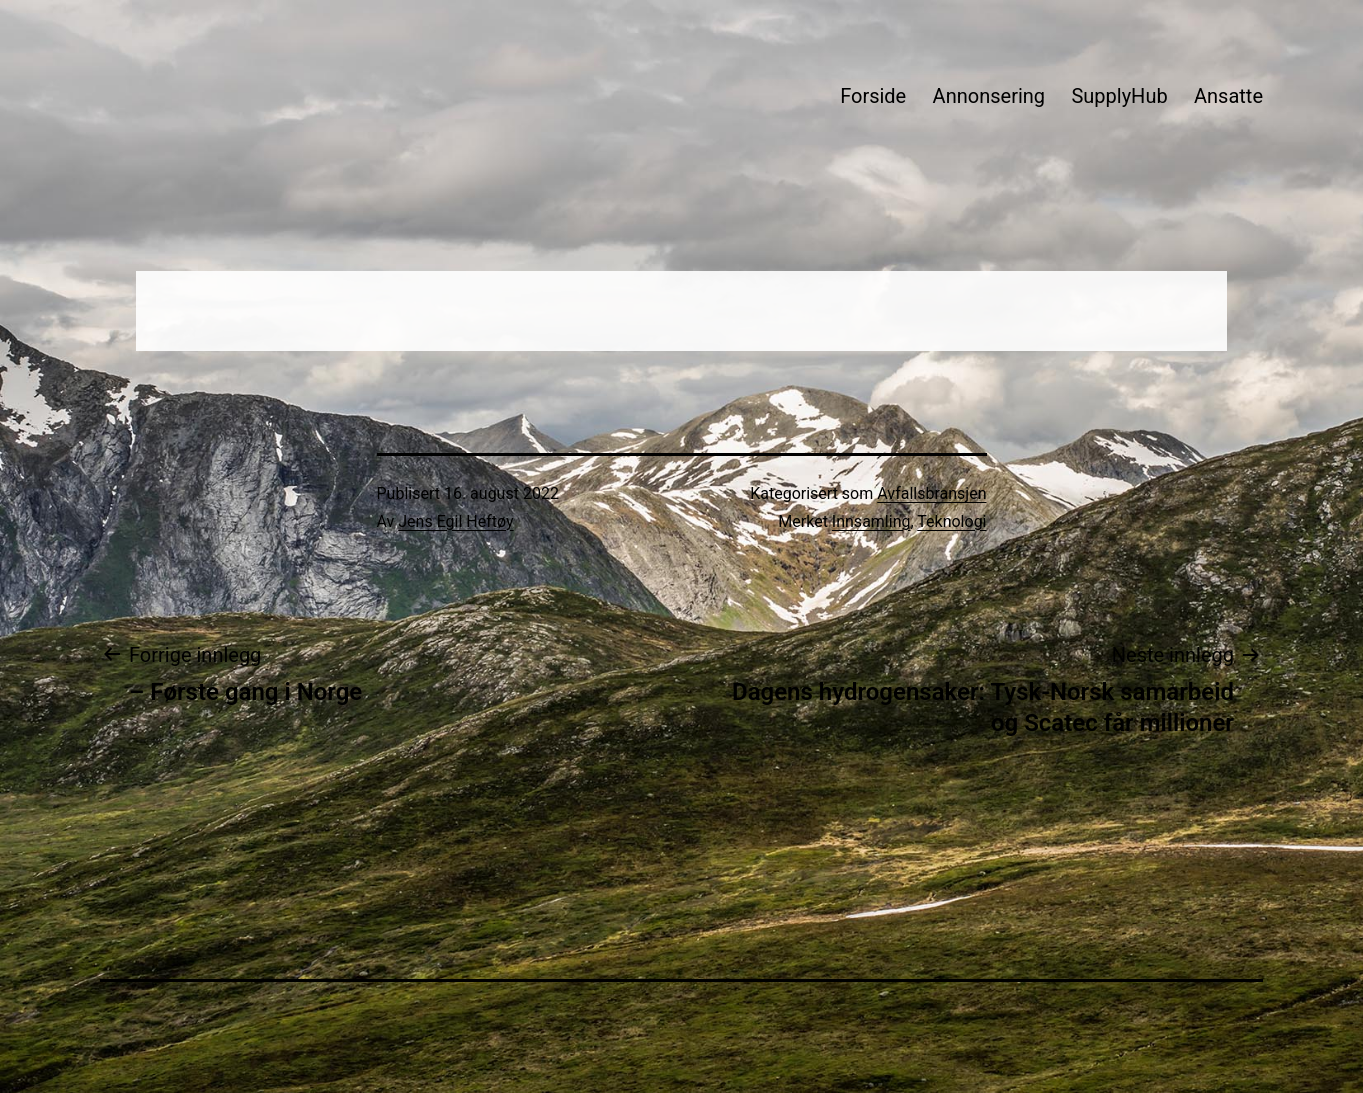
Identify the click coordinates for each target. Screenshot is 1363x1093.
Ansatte (1228, 96)
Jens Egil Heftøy (455, 521)
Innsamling (871, 521)
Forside (873, 96)
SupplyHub (1119, 96)
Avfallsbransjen (931, 493)
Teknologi (951, 521)
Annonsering (989, 96)
